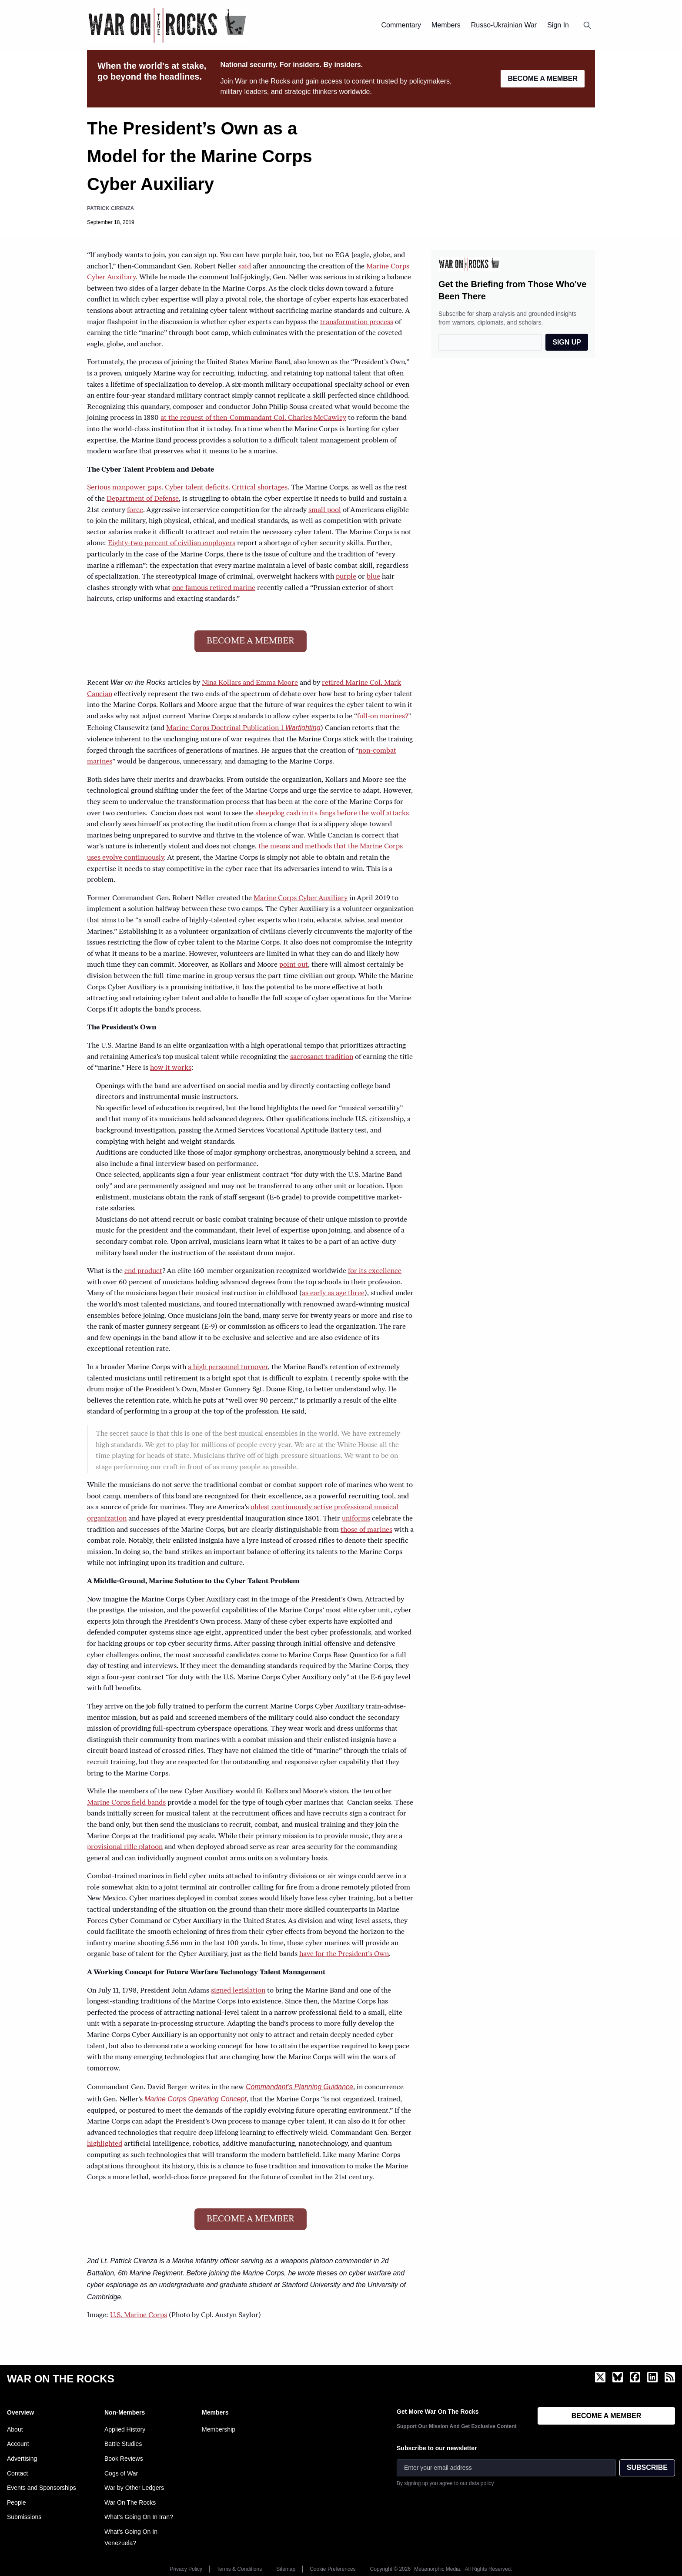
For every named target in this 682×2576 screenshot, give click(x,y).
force (135, 510)
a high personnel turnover (228, 1367)
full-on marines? (382, 716)
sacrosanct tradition (321, 1057)
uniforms (356, 1518)
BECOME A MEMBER (543, 78)
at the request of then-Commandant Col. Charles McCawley (253, 418)
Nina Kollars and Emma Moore (250, 683)
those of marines (366, 1530)
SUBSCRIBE (647, 2467)
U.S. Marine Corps (138, 2315)
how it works (170, 1068)
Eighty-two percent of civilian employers (171, 543)
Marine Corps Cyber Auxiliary (301, 898)
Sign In (558, 25)
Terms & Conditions (239, 2569)
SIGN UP (566, 342)
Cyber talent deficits (196, 487)
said (244, 266)
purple (346, 576)
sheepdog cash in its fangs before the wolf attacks (332, 813)
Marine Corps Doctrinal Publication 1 (243, 728)
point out (293, 964)
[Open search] (587, 25)
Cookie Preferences (332, 2569)
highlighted (104, 2144)
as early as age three (333, 1293)
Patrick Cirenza (110, 208)
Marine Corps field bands (126, 1802)
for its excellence (374, 1271)
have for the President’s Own (344, 1954)
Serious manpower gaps (124, 487)
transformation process (356, 322)
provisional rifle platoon (125, 1847)
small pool (324, 510)
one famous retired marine (213, 588)
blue (373, 576)
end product (143, 1271)
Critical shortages (260, 487)
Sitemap (285, 2569)
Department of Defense (143, 499)
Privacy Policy (186, 2569)
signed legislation (238, 1990)
